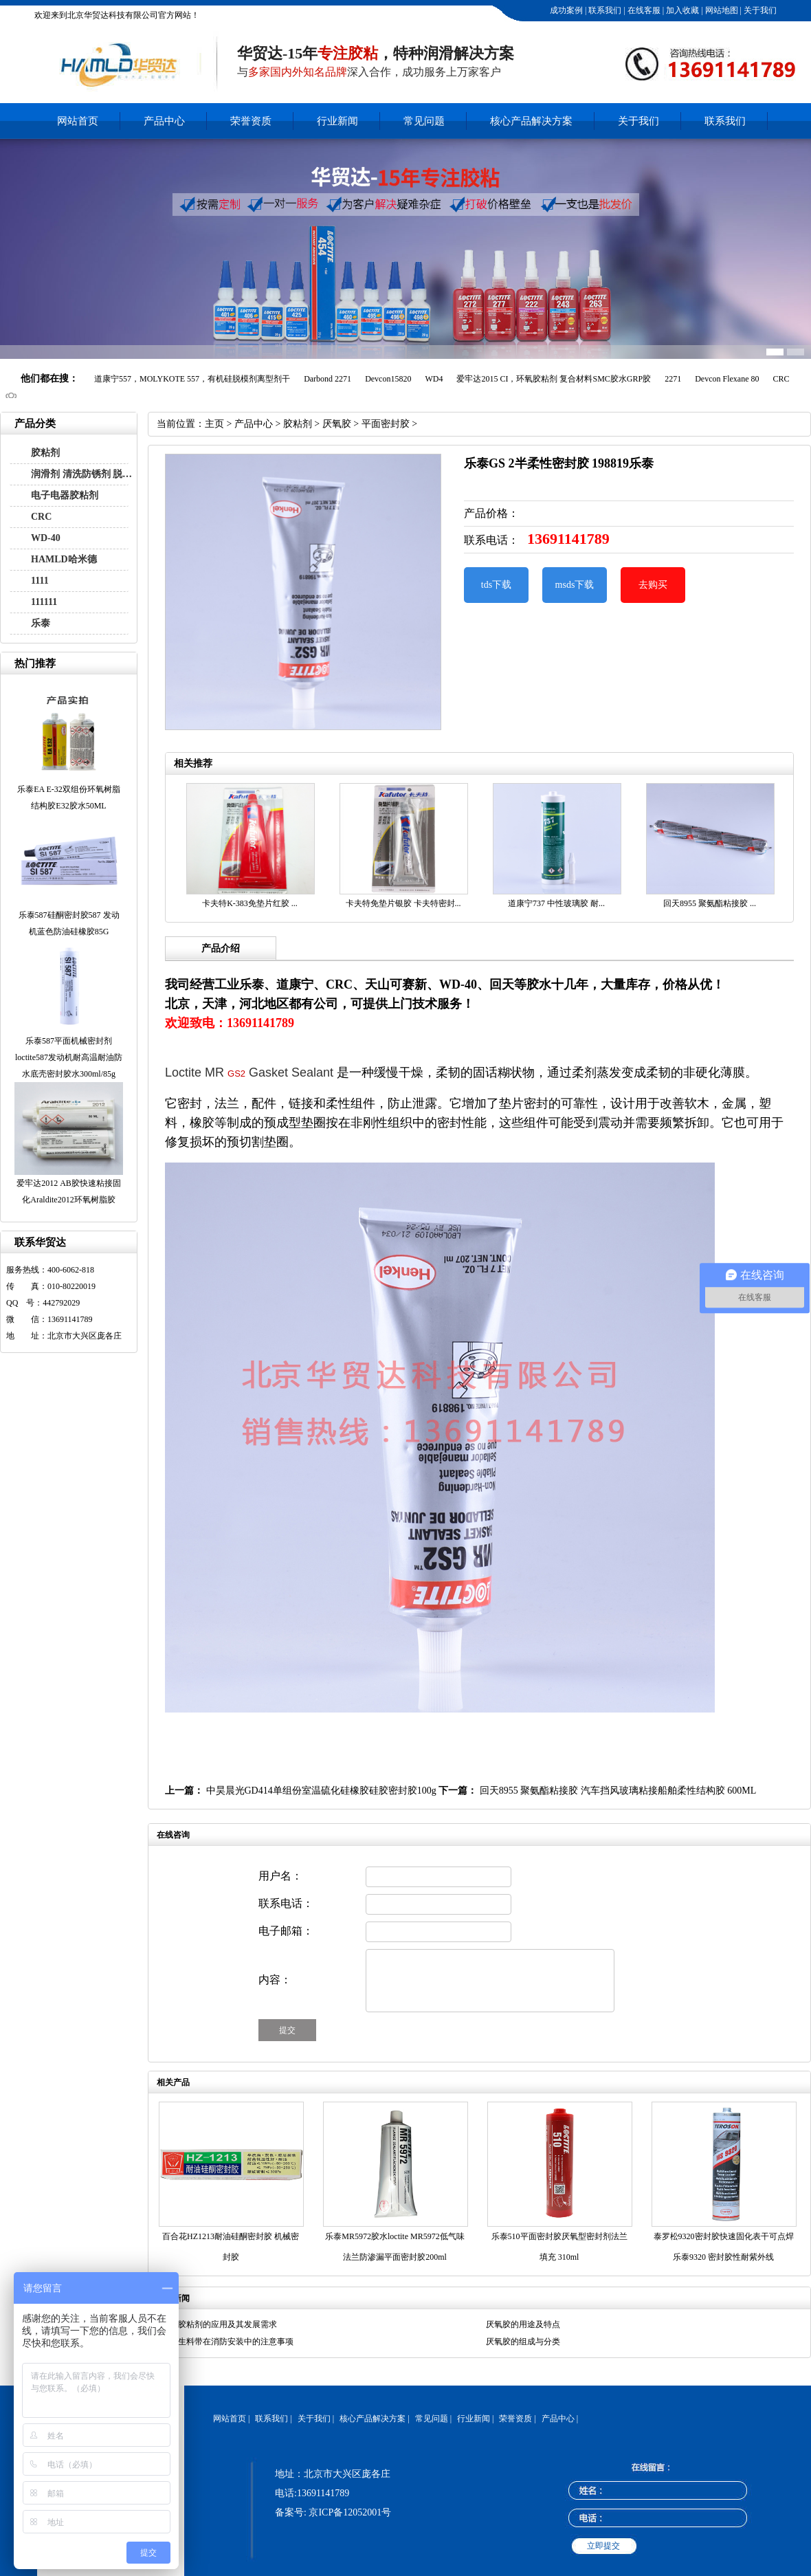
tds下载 (496, 585)
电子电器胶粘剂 (64, 495)
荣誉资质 (250, 120)
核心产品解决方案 (531, 120)
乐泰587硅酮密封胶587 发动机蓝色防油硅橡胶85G (69, 923)
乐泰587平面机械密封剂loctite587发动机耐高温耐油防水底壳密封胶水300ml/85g (68, 1057)
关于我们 (759, 10)
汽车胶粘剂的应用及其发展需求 (219, 2324)
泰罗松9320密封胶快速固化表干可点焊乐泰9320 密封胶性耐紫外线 (724, 2247)
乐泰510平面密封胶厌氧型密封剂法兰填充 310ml (559, 2247)
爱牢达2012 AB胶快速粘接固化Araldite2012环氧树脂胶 (68, 1191)
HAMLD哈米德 (64, 559)
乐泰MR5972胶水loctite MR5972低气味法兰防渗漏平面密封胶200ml (394, 2247)
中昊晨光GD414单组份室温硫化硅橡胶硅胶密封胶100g (321, 1790)
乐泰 (40, 623)
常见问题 (424, 120)
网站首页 (77, 120)
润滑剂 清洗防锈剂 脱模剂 (85, 474)
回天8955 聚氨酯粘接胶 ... (709, 903)
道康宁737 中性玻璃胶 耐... (556, 903)
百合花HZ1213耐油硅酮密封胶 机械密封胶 (230, 2247)
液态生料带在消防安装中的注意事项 (227, 2341)
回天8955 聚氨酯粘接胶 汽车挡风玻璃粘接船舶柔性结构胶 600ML (618, 1790)
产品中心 (164, 120)
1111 (40, 580)
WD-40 (45, 538)
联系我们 (603, 10)
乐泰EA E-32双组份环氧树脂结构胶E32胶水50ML (68, 797)
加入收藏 (681, 10)
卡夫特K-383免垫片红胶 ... (250, 903)
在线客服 (642, 10)
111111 (44, 602)
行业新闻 (337, 120)
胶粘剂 (45, 453)
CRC (41, 516)
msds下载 (575, 585)
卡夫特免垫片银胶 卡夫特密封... (403, 903)
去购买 (652, 585)
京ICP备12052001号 (350, 2512)
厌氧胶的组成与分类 (523, 2341)
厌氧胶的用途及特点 (523, 2324)
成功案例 (565, 10)
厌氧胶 (336, 424)
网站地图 (720, 10)
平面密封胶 (386, 424)
